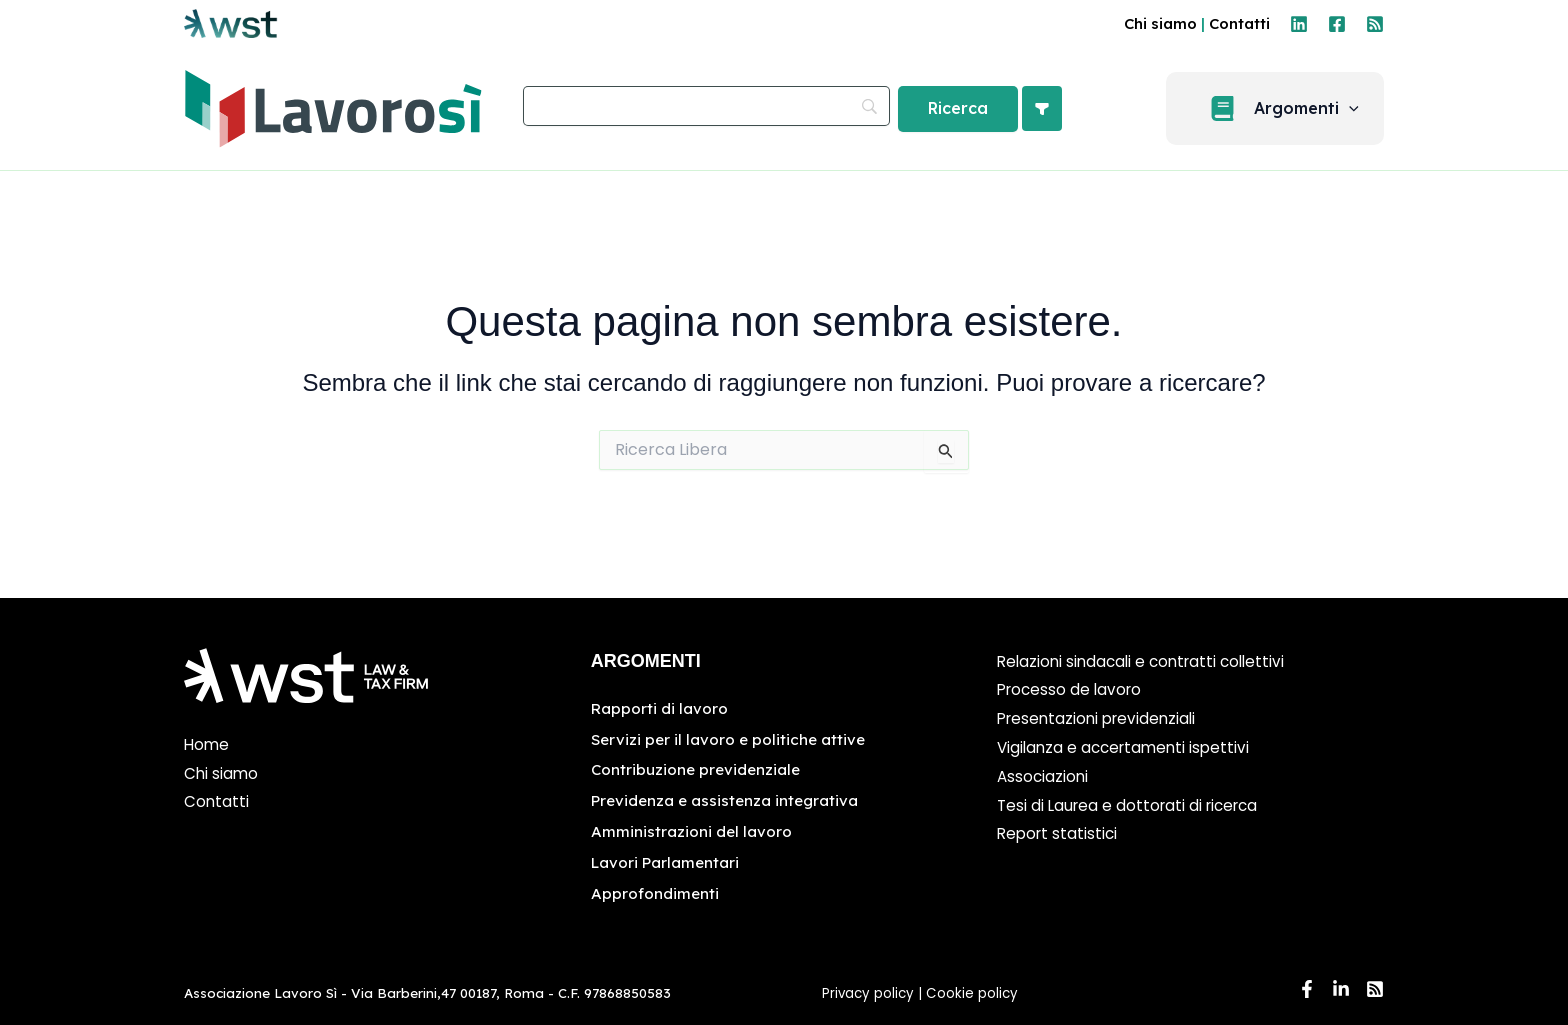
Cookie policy (974, 990)
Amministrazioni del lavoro (693, 829)
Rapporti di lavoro (661, 708)
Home (207, 744)
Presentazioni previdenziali (1101, 718)
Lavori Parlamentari (669, 860)
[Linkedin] (1299, 24)
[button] (1287, 108)
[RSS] (1375, 24)
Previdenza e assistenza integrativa (729, 799)
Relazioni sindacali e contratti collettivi (1147, 661)
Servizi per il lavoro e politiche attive (732, 738)
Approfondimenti (656, 890)
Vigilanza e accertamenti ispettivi (1128, 747)
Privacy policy (868, 990)
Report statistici (1059, 833)
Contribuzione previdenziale (699, 768)
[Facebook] (1337, 24)
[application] (1361, 109)
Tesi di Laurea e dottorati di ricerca (1133, 805)
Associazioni (1044, 776)
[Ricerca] (958, 109)
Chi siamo (1160, 23)
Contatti (1239, 23)
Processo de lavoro (1072, 689)
